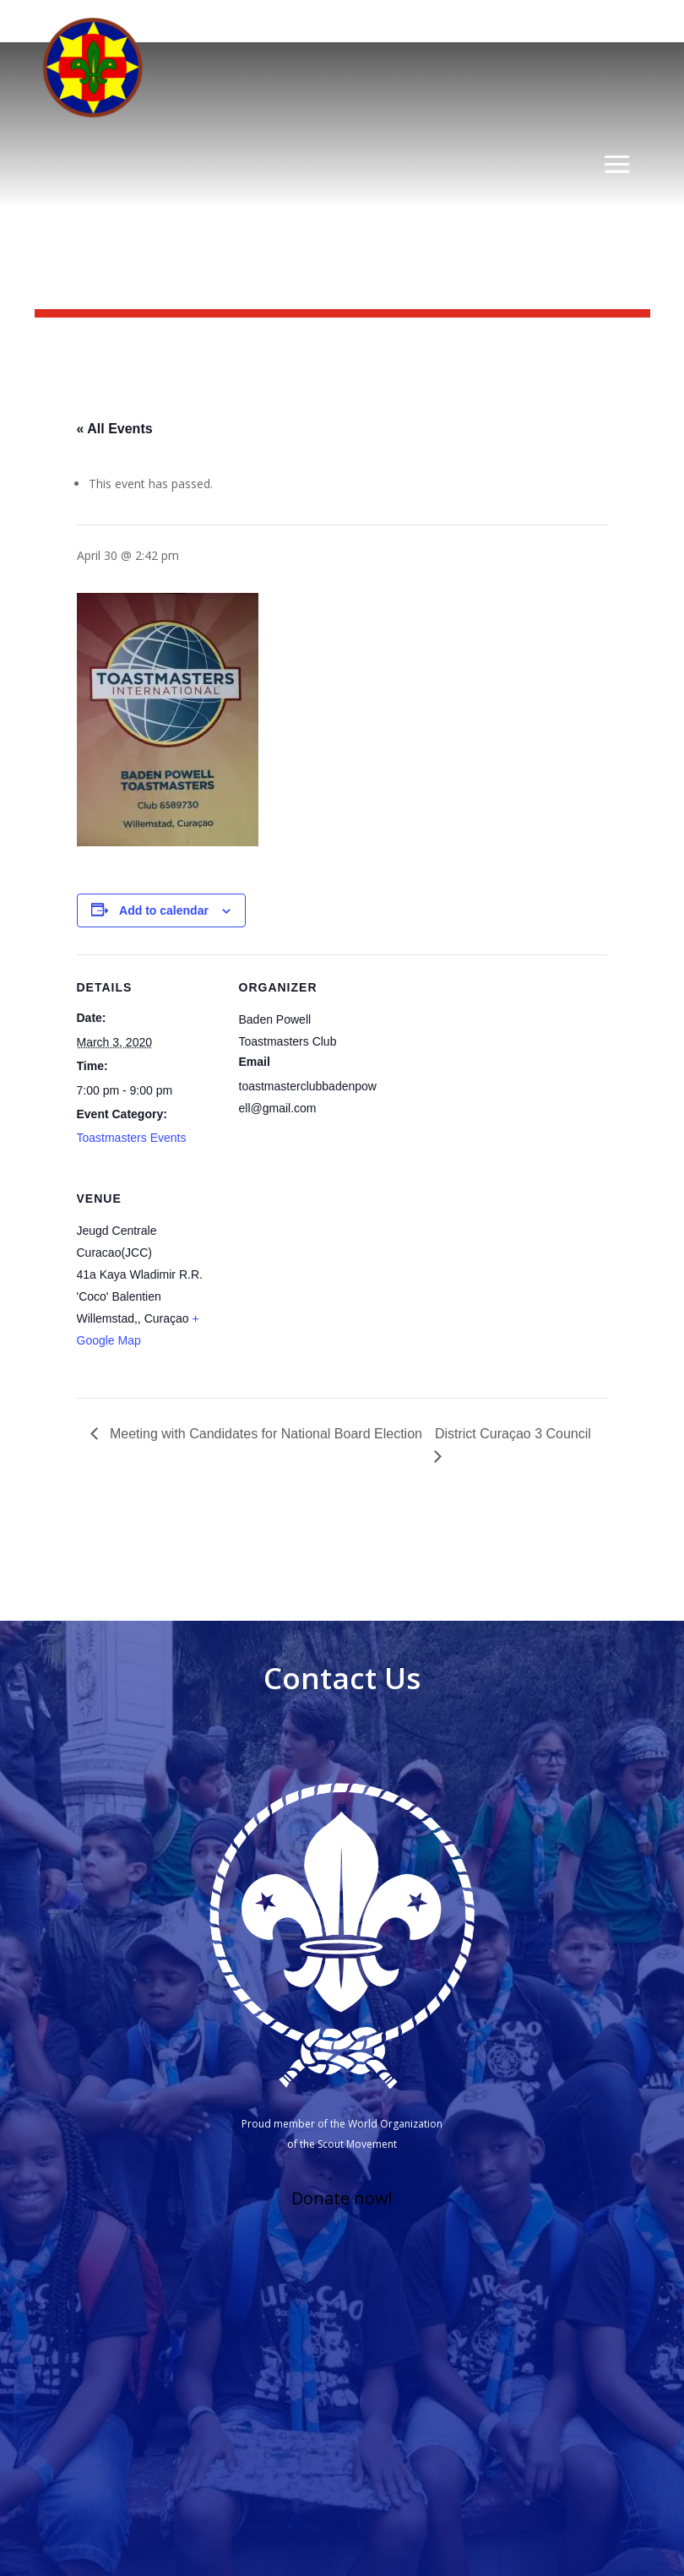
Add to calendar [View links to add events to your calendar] (164, 910)
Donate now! (342, 2198)
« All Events (115, 428)
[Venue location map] (328, 1282)
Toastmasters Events (132, 1137)
